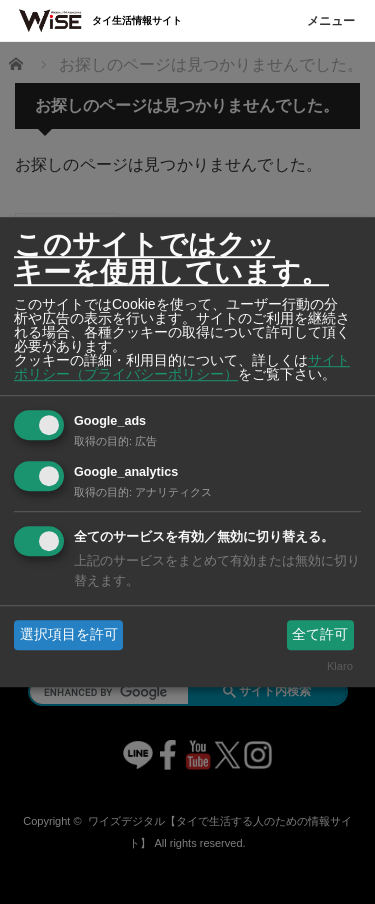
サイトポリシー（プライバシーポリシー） (182, 367)
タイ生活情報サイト (137, 20)
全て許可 (320, 634)
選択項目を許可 (69, 634)
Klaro (340, 667)
